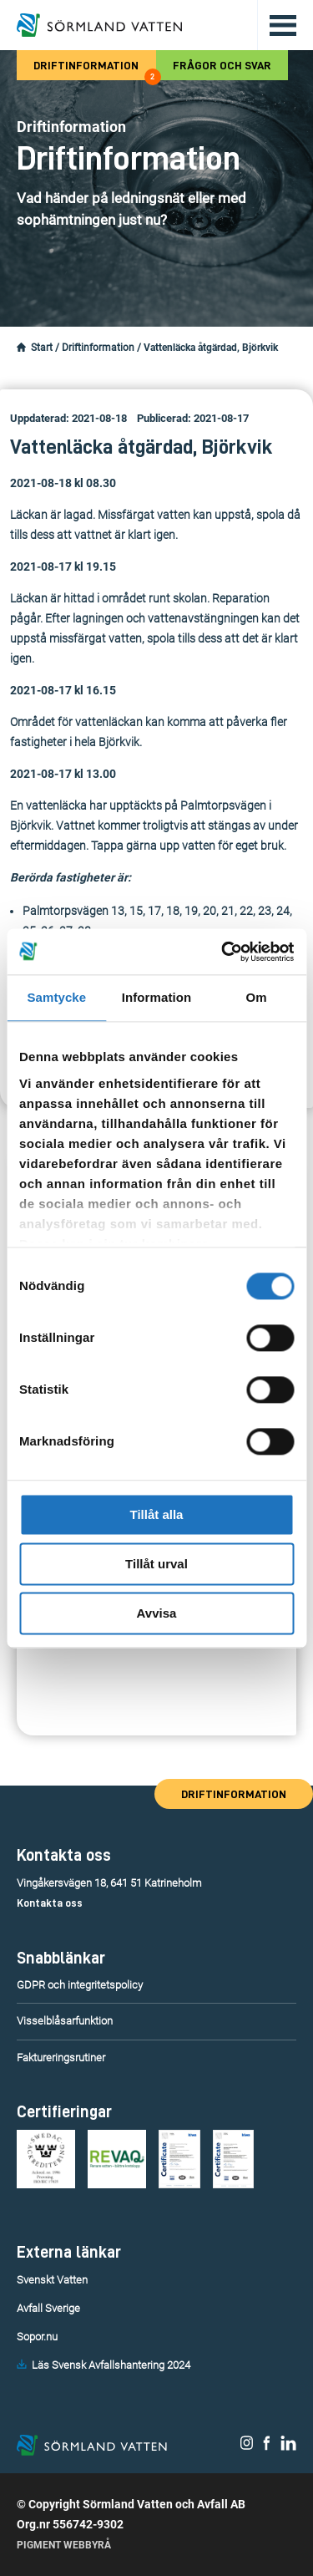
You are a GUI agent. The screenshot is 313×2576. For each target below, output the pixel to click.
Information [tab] (157, 997)
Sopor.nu (37, 2336)
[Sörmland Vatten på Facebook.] (266, 2446)
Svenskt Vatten (52, 2280)
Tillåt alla (157, 1514)
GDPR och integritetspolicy (80, 1985)
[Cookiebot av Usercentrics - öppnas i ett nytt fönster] (223, 952)
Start (42, 347)
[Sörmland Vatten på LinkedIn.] (288, 2446)
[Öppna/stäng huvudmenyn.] (276, 25)
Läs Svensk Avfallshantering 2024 (111, 2365)
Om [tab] (256, 997)
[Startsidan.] (21, 347)
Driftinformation (94, 69)
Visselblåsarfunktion (65, 2021)
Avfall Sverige (48, 2308)
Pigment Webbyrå (64, 2545)
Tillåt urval (156, 1564)
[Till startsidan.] (99, 25)
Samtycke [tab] (56, 997)
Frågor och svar (222, 65)
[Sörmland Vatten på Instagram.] (247, 2446)
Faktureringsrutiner (61, 2057)
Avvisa (157, 1613)
